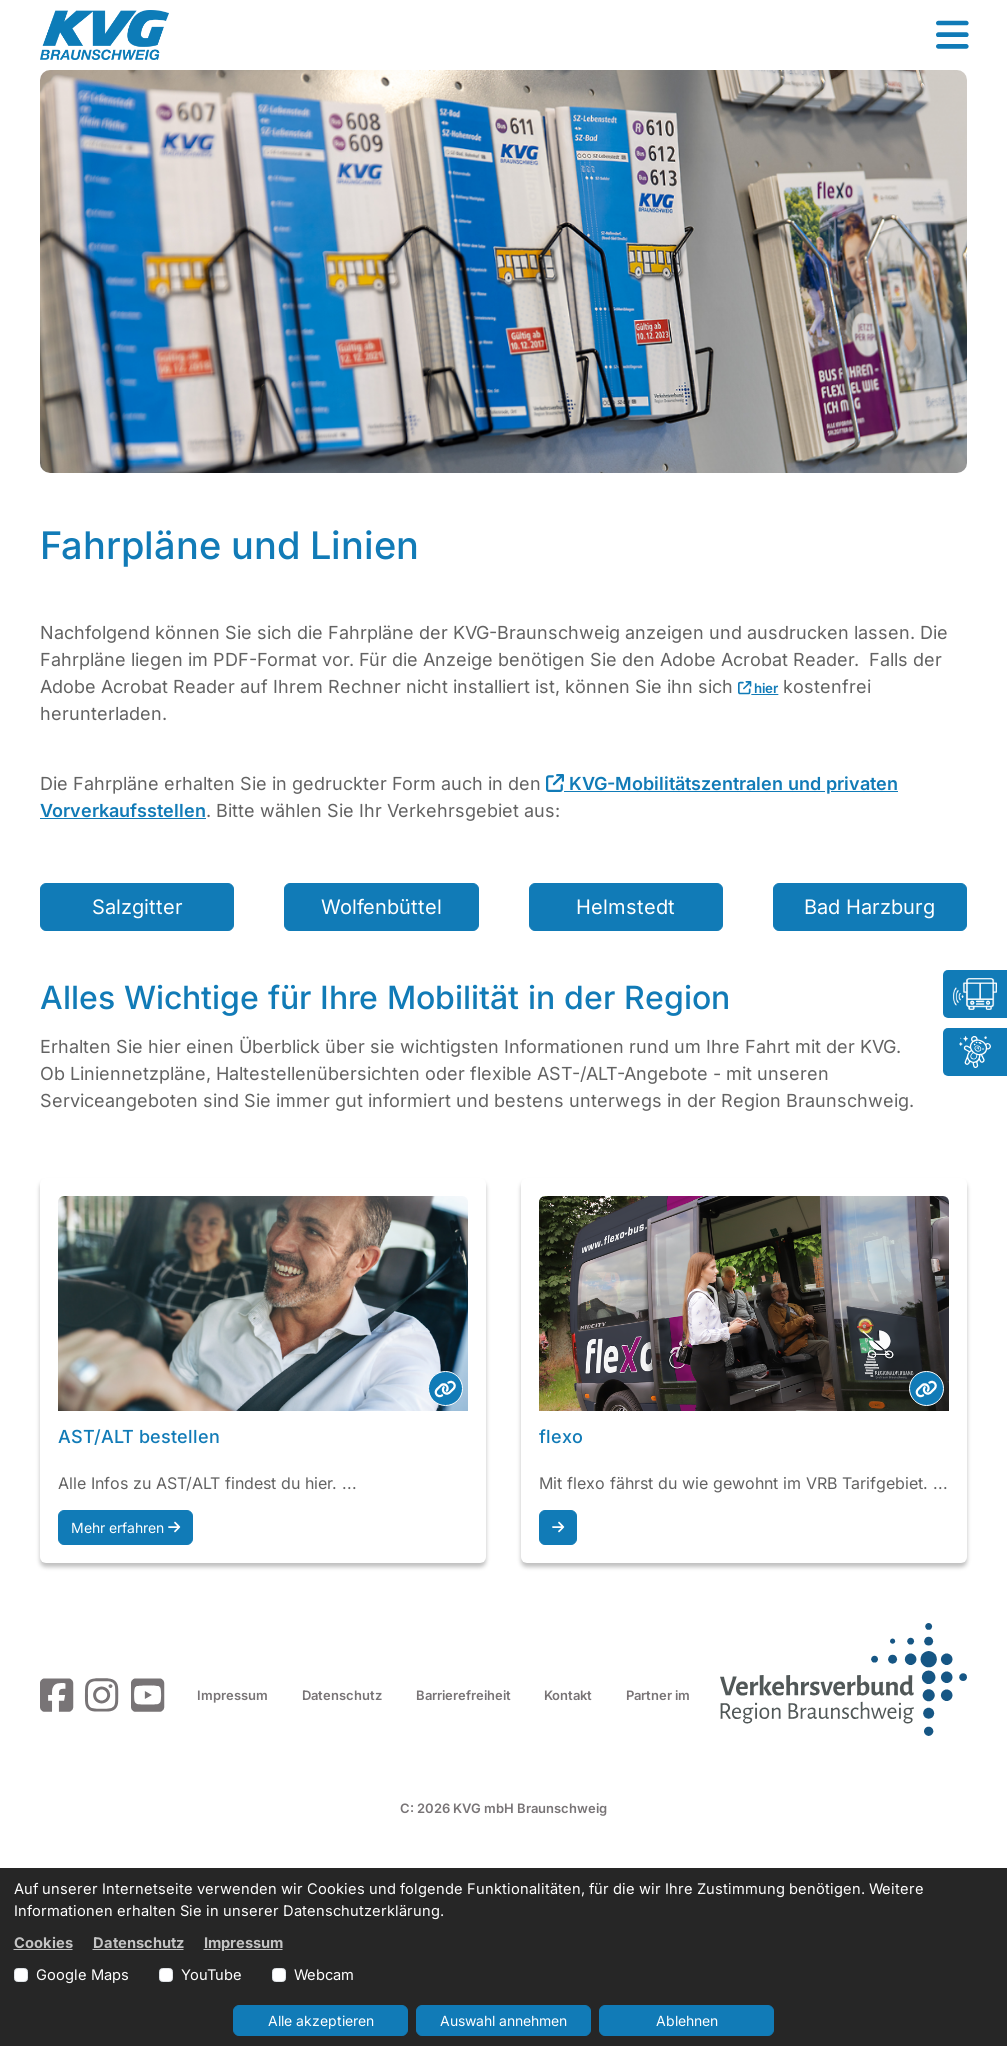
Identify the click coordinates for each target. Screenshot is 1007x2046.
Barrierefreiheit (463, 1695)
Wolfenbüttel (381, 907)
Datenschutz (342, 1695)
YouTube (211, 1975)
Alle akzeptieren (321, 2020)
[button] (952, 35)
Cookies (43, 1943)
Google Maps (82, 1975)
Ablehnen (687, 2020)
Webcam (324, 1975)
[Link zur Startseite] (104, 35)
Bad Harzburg (869, 907)
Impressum (232, 1695)
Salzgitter (137, 907)
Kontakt (568, 1695)
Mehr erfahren (125, 1527)
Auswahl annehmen (503, 2020)
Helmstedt (625, 907)
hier (758, 688)
